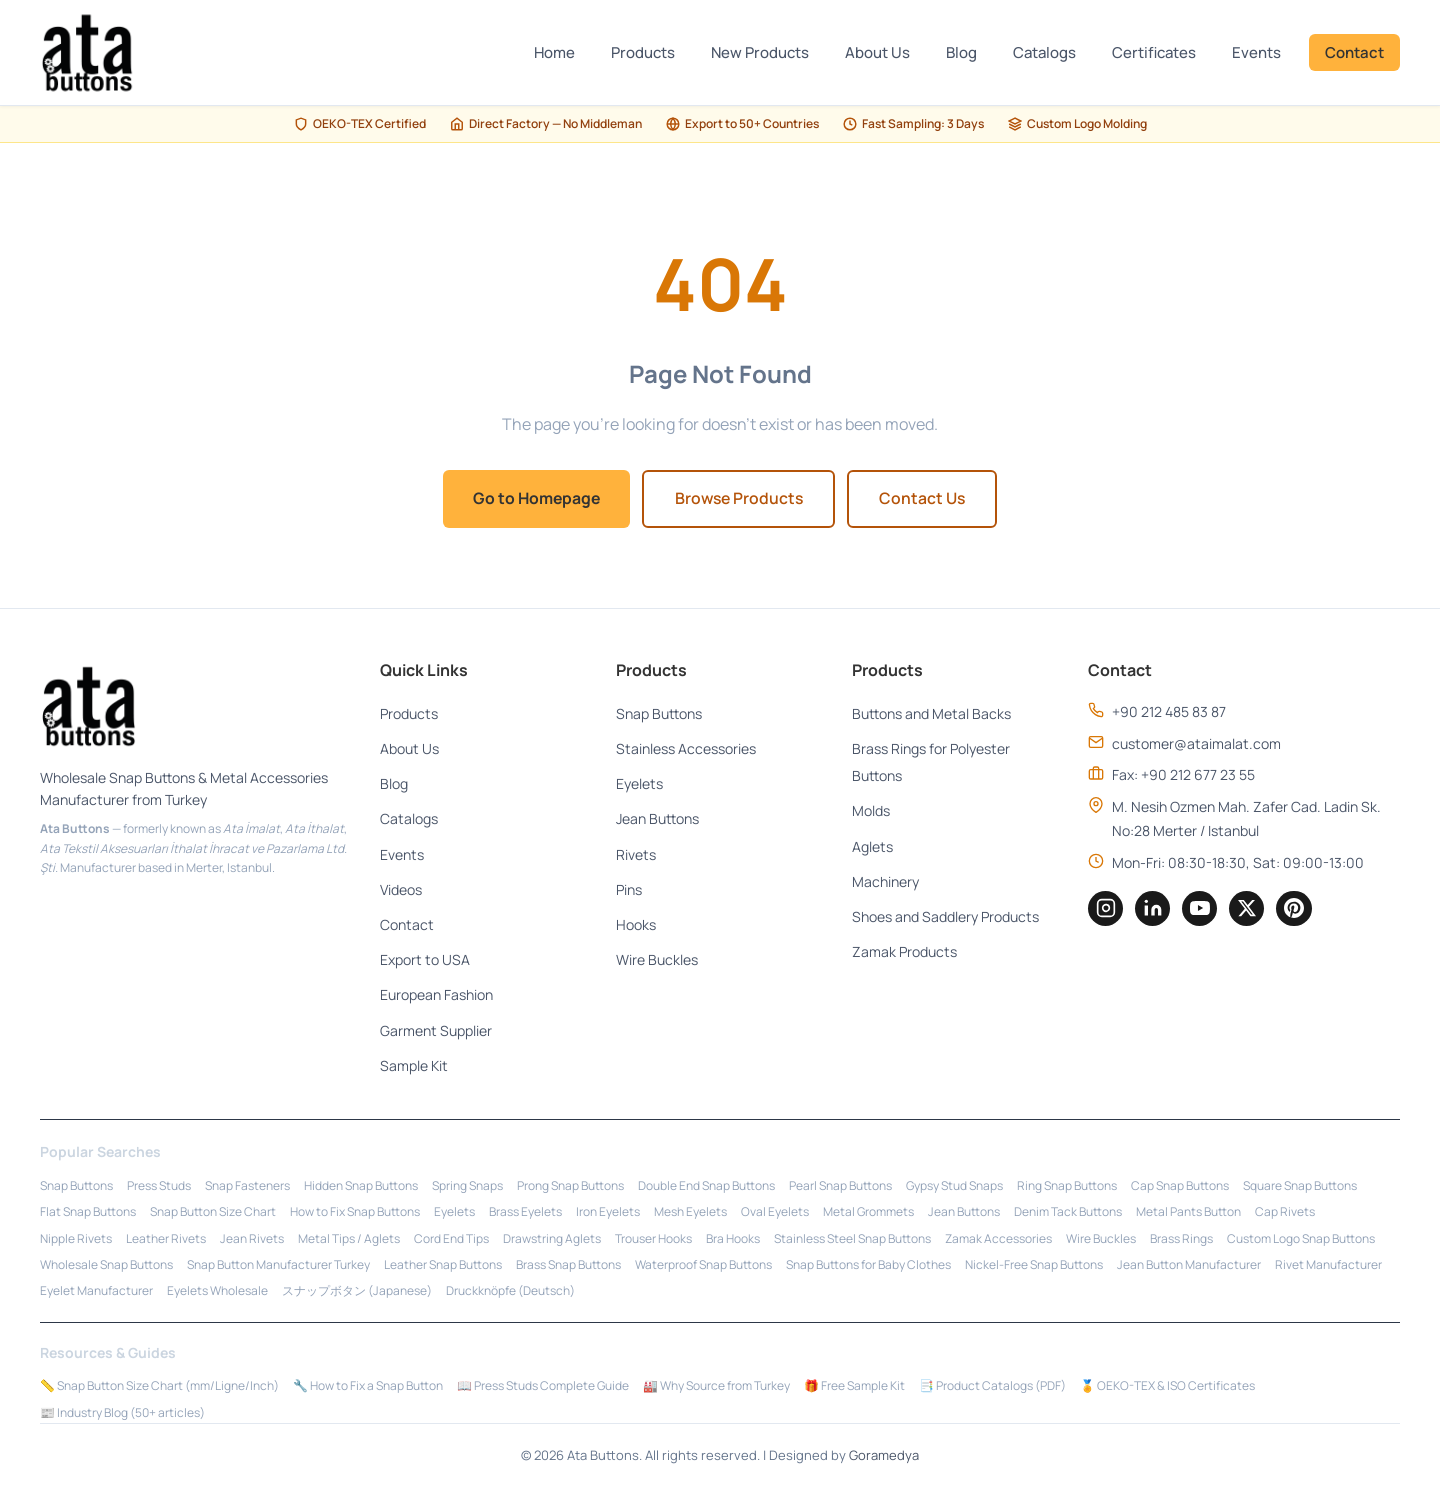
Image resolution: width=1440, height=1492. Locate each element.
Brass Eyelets (525, 1212)
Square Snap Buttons (1300, 1186)
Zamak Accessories (998, 1239)
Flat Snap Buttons (88, 1212)
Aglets (872, 847)
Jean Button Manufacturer (1189, 1265)
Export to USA (425, 960)
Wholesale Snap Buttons (106, 1265)
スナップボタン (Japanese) (357, 1292)
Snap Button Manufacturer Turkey (278, 1265)
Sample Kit (414, 1066)
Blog (961, 52)
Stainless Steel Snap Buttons (852, 1239)
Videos (401, 890)
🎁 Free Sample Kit (854, 1387)
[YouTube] (1202, 910)
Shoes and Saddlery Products (945, 917)
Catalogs (1044, 52)
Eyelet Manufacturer (96, 1292)
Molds (871, 812)
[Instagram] (1106, 910)
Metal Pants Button (1188, 1212)
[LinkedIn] (1154, 910)
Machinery (885, 882)
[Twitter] (1250, 910)
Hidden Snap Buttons (361, 1186)
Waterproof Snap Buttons (703, 1265)
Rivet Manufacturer (1328, 1265)
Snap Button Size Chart (213, 1212)
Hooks (636, 925)
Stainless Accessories (686, 749)
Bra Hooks (733, 1239)
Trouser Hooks (653, 1239)
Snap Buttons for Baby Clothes (868, 1265)
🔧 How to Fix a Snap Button (368, 1387)
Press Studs (159, 1186)
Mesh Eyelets (690, 1212)
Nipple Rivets (76, 1239)
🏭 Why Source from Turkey (716, 1387)
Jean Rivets (252, 1239)
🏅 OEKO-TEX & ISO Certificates (1167, 1387)
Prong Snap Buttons (570, 1186)
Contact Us (929, 499)
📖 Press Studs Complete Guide (543, 1387)
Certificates (1154, 52)
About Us (877, 52)
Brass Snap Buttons (568, 1265)
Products (643, 52)
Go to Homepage (531, 499)
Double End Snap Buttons (706, 1186)
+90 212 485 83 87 (1169, 712)
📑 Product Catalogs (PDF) (992, 1387)
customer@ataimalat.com (1196, 744)
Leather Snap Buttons (443, 1265)
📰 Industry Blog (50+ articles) (122, 1413)
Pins (629, 890)
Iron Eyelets (608, 1212)
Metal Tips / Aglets (349, 1239)
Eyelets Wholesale (217, 1292)
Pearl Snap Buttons (840, 1186)
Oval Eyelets (775, 1212)
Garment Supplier (436, 1031)
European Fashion (436, 996)
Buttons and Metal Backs (931, 714)
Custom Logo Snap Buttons (1301, 1239)
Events (1256, 52)
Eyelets (639, 785)
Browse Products (740, 499)
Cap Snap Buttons (1180, 1186)
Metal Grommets (868, 1212)
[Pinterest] (1298, 910)
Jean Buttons (657, 820)
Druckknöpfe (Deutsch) (510, 1292)
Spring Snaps (467, 1186)
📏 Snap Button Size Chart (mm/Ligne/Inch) (159, 1387)
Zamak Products (904, 952)
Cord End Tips (451, 1239)
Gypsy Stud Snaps (954, 1186)
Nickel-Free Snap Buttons (1034, 1265)
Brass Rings (1181, 1239)
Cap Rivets (1285, 1212)
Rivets (636, 855)
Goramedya (884, 1457)
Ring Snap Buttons (1067, 1186)
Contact (1354, 52)
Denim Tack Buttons (1068, 1212)
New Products (760, 52)
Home (554, 52)
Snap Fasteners (247, 1186)
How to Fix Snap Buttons (355, 1212)
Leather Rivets (166, 1239)
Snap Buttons (659, 714)
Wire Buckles (657, 960)
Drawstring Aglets (552, 1239)
